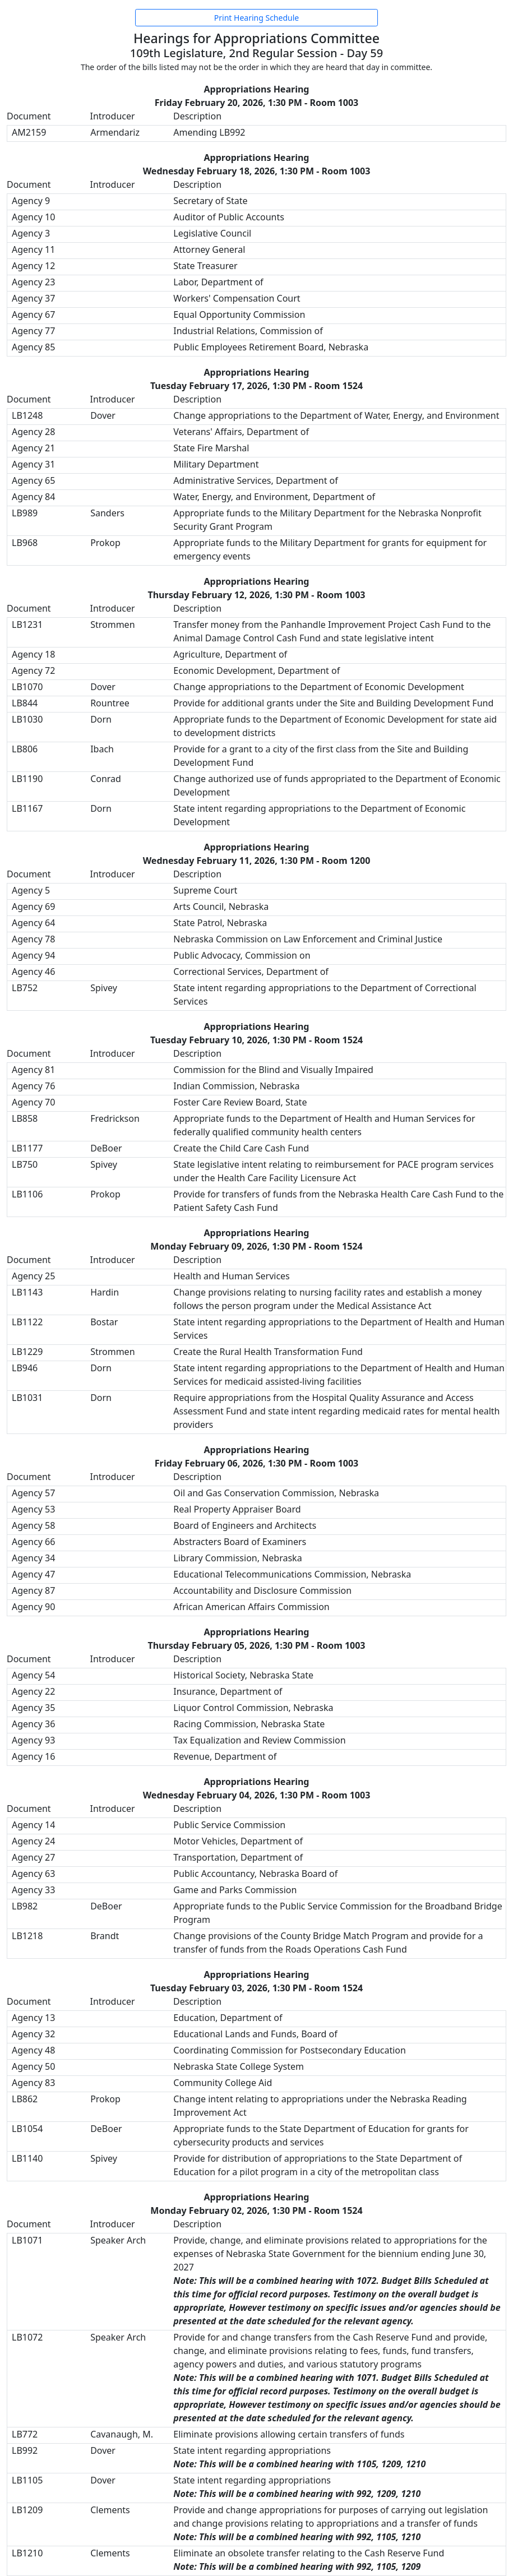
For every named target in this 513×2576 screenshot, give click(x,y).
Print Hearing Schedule (256, 17)
